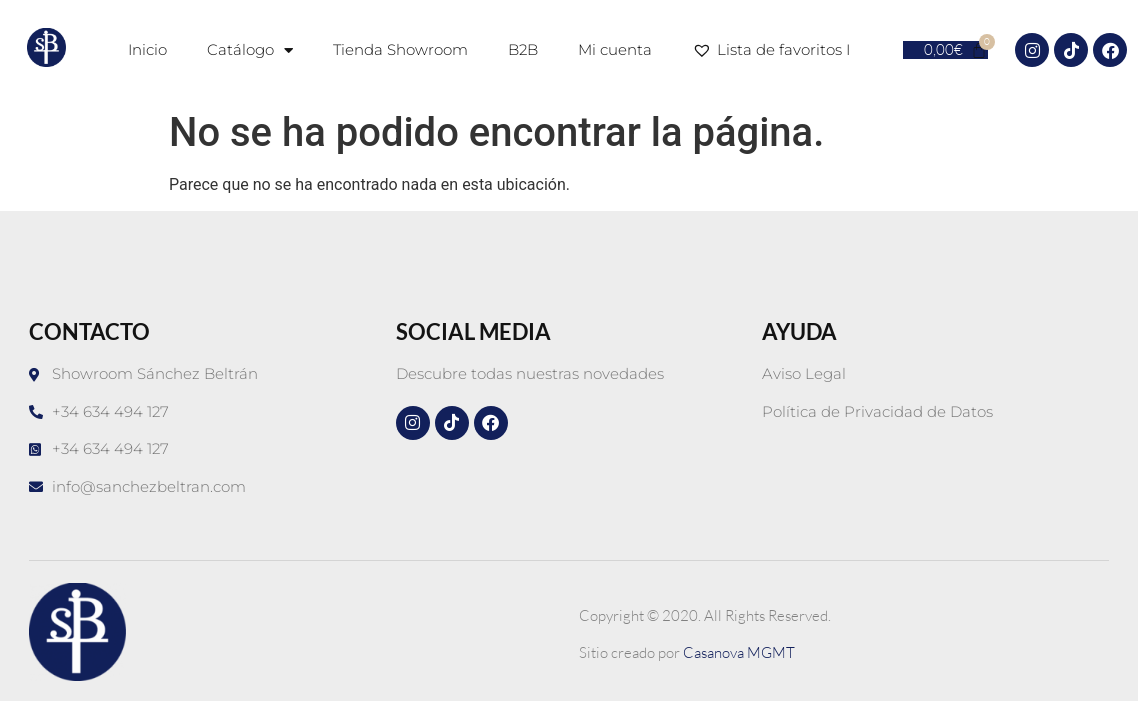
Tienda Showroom (400, 49)
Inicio (147, 49)
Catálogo (250, 50)
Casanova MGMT (739, 652)
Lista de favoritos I (775, 50)
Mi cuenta (615, 49)
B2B (523, 49)
